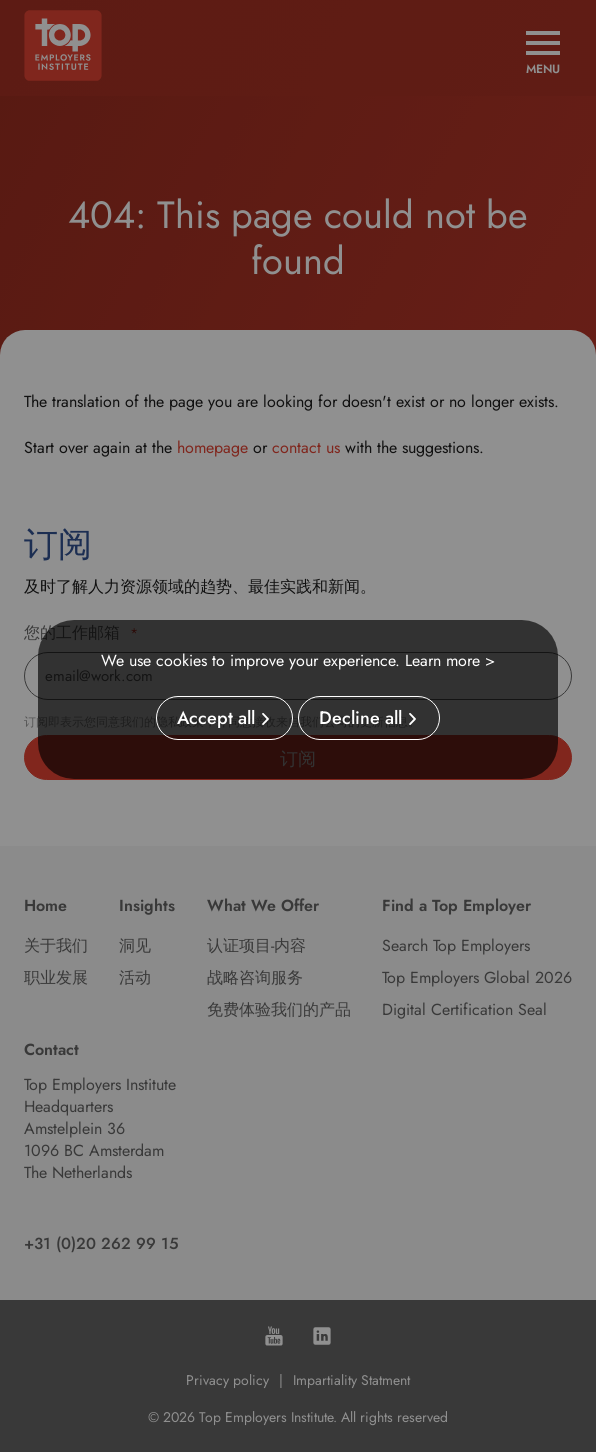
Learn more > (450, 660)
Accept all (216, 718)
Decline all (360, 718)
